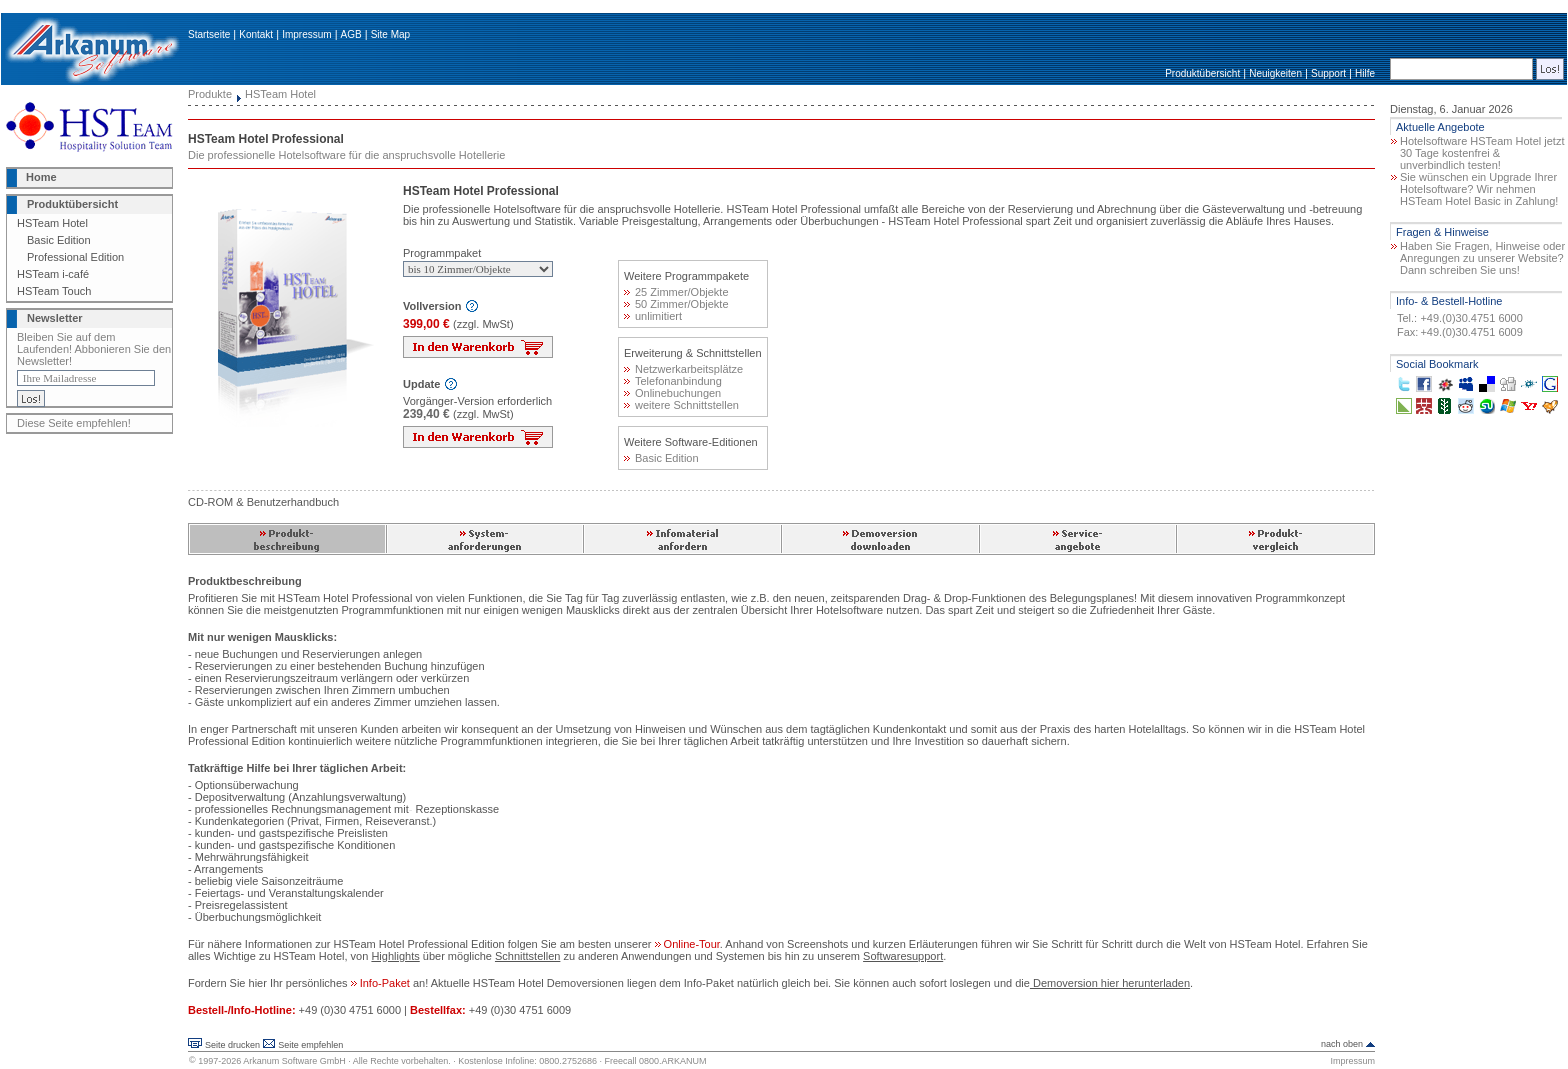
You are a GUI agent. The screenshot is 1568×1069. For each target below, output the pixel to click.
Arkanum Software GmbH (294, 1061)
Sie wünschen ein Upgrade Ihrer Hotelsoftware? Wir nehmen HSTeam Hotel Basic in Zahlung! (1479, 189)
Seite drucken (232, 1045)
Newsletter (55, 318)
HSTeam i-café (53, 274)
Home (41, 177)
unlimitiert (653, 316)
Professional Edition (75, 257)
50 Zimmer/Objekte (676, 304)
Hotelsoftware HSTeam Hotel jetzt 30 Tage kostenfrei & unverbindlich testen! (1482, 153)
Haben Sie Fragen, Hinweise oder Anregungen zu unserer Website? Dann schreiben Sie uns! (1482, 258)
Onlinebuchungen (672, 393)
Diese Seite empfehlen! (74, 423)
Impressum (306, 34)
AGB (351, 34)
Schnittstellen (527, 956)
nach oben (1342, 1044)
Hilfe (1365, 73)
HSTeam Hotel (52, 223)
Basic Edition (59, 240)
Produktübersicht (1202, 73)
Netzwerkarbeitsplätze (683, 369)
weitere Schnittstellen (681, 405)
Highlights (395, 956)
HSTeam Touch (54, 291)
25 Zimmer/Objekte (676, 292)
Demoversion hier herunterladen (1110, 983)
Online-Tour (687, 944)
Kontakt (256, 34)
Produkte (210, 94)
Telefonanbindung (673, 381)
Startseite (209, 34)
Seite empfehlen (310, 1045)
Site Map (390, 34)
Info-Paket (382, 983)
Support (1328, 73)
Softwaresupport (903, 956)
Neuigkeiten (1275, 73)
